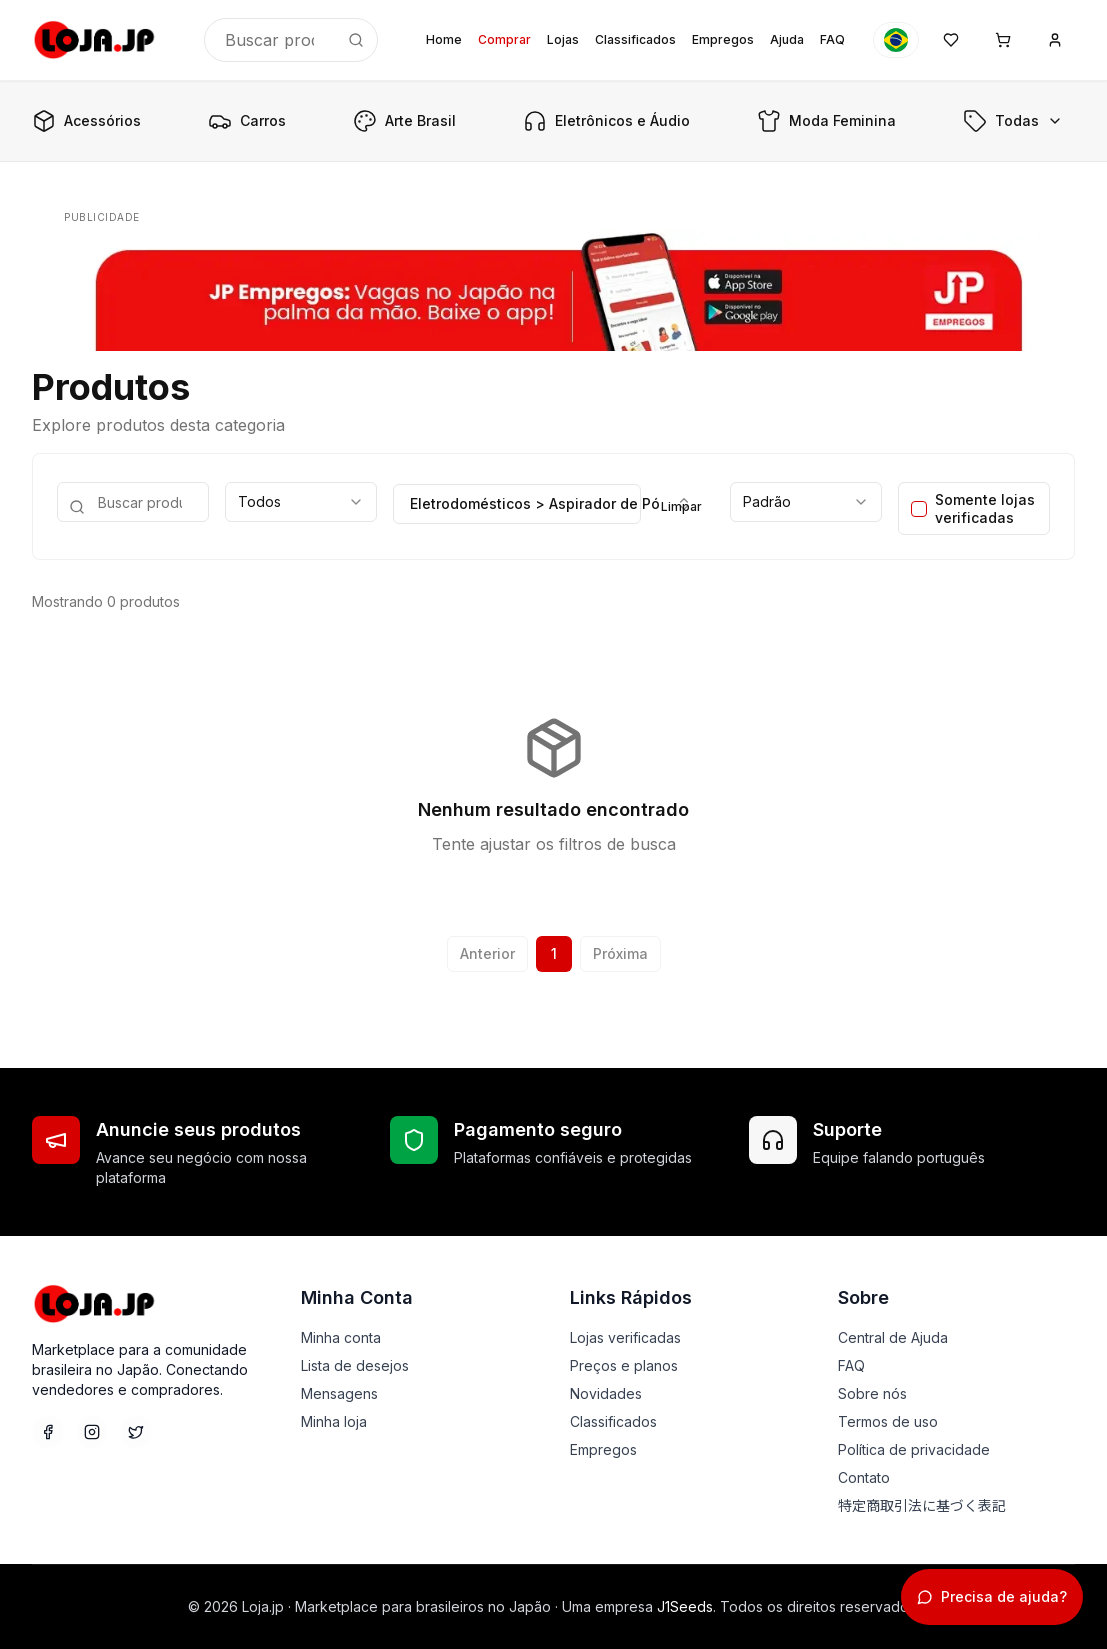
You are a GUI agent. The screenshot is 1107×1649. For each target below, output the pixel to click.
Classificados (635, 39)
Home (444, 39)
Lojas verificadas (625, 1337)
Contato (864, 1477)
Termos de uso (888, 1421)
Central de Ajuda (893, 1337)
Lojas (563, 39)
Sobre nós (872, 1393)
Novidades (606, 1393)
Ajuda (787, 39)
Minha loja (334, 1421)
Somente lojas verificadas (985, 508)
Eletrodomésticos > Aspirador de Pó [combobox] (525, 503)
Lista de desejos (355, 1365)
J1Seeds (685, 1606)
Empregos (723, 39)
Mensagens (339, 1393)
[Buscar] (356, 40)
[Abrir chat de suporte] (992, 1597)
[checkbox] (919, 509)
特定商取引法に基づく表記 (922, 1505)
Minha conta (341, 1337)
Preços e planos (624, 1365)
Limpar (681, 506)
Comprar (504, 39)
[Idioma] (896, 40)
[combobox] (301, 502)
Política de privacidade (914, 1449)
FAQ (832, 39)
